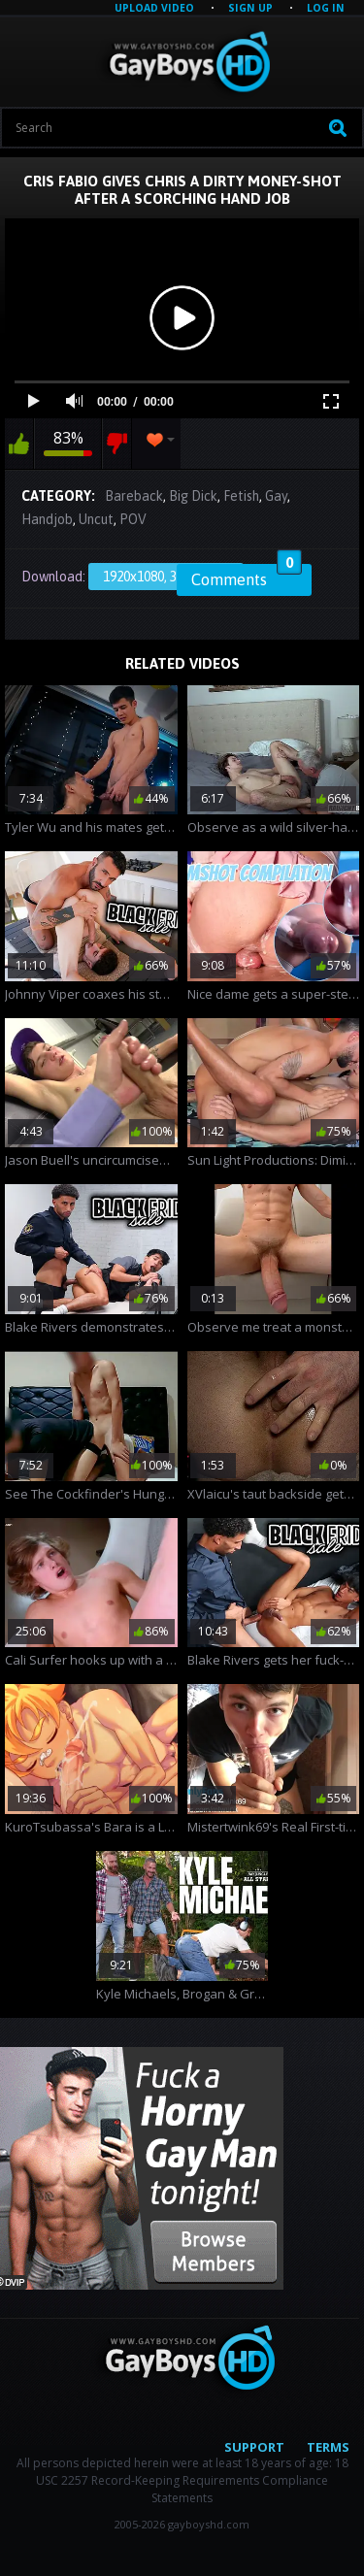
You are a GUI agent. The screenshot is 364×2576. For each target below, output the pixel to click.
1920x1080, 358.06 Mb (166, 576)
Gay (276, 496)
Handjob (47, 519)
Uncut (96, 519)
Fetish (241, 496)
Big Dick (193, 496)
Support (254, 2447)
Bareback (134, 496)
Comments (246, 576)
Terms (328, 2447)
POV (133, 519)
